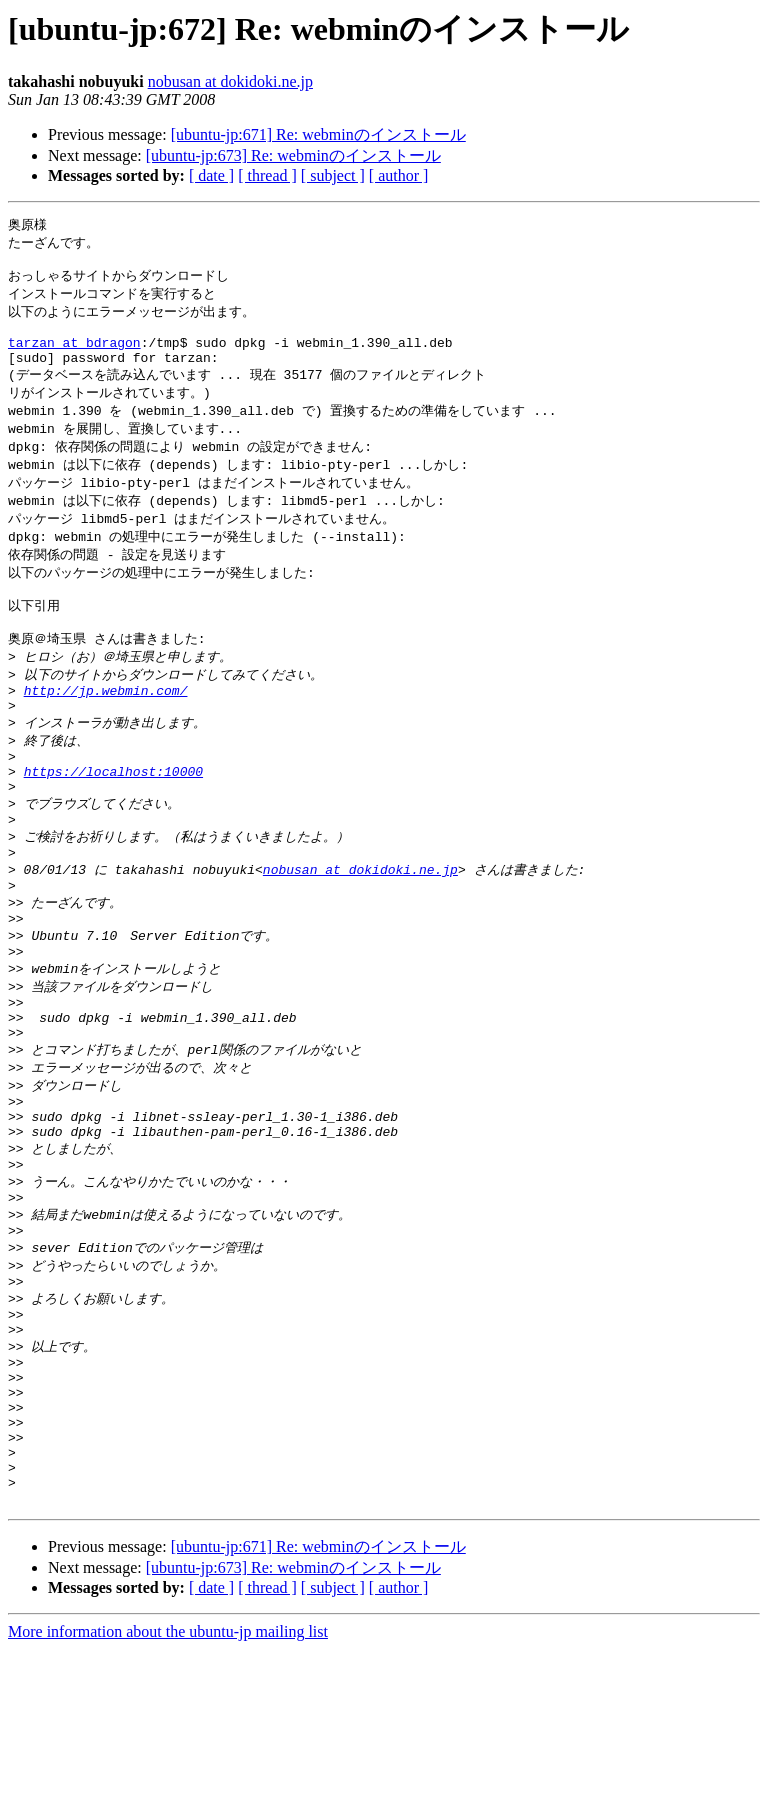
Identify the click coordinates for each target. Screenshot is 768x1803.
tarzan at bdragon (74, 356)
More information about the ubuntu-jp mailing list (168, 1785)
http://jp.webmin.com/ (106, 732)
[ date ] (211, 175)
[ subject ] (333, 175)
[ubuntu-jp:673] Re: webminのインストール (293, 155)
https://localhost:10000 (113, 824)
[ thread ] (267, 175)
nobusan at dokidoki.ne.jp (230, 81)
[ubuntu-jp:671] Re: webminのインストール (318, 134)
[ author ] (399, 175)
